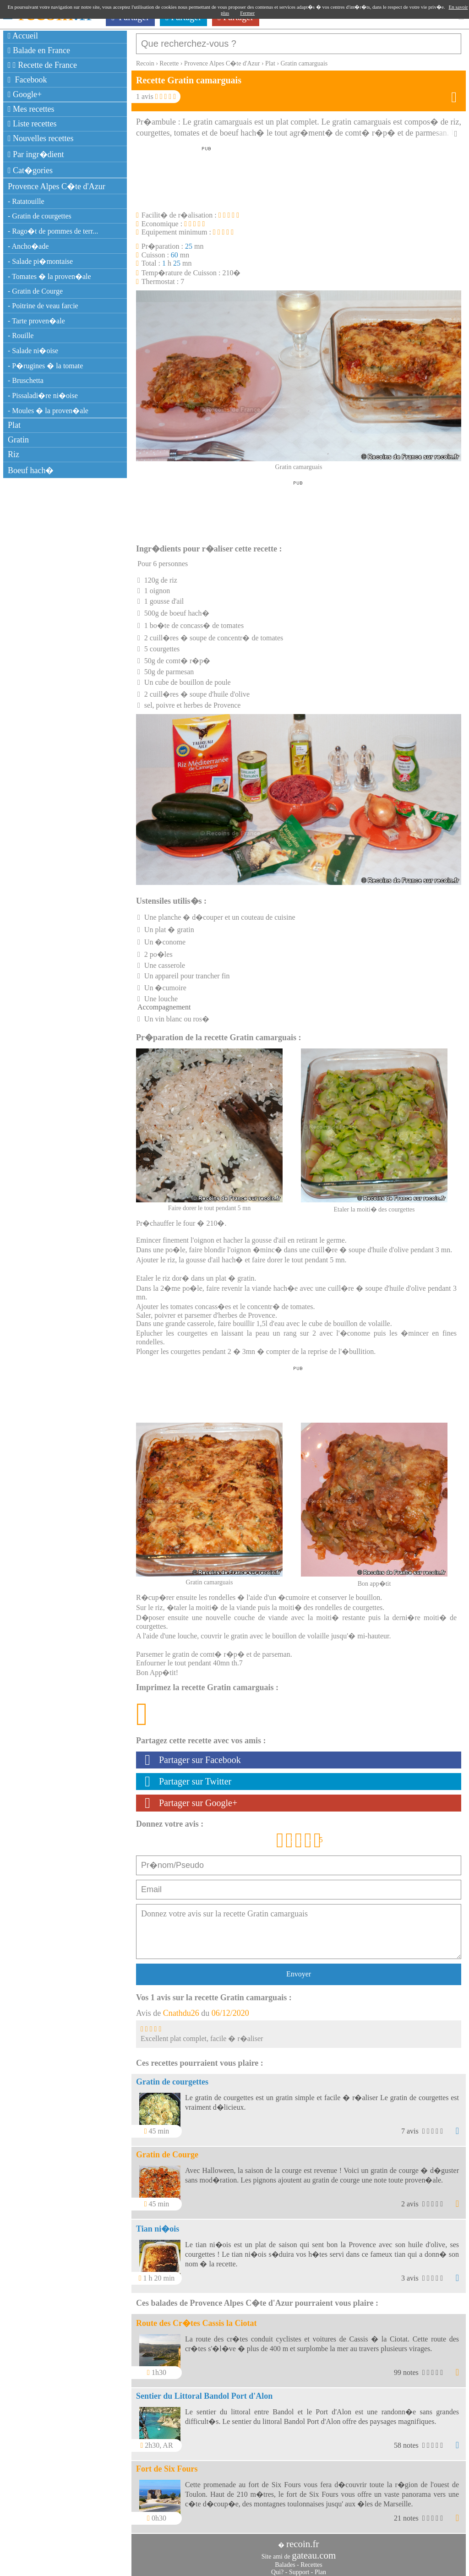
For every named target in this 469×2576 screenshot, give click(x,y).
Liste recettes (32, 123)
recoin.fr (302, 2539)
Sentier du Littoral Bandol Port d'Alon (204, 2391)
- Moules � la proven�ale (48, 411)
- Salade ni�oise (33, 351)
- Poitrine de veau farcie (43, 306)
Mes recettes (31, 109)
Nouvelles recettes (41, 138)
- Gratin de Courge (35, 291)
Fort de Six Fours (167, 2464)
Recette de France (42, 65)
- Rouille (20, 335)
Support (299, 2567)
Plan (320, 2567)
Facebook (27, 79)
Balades (285, 2560)
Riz (13, 454)
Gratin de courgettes (172, 2077)
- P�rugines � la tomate (45, 366)
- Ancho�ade (28, 246)
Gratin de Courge (167, 2150)
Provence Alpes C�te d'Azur (56, 186)
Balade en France (39, 50)
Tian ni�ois (157, 2224)
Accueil (23, 35)
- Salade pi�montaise (40, 261)
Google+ (25, 94)
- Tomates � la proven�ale (49, 276)
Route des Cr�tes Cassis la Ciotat (196, 2318)
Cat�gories (30, 170)
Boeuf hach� (31, 470)
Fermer (247, 13)
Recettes (311, 2560)
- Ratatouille (26, 201)
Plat (14, 425)
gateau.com (314, 2550)
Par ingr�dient (36, 154)
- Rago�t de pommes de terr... (53, 231)
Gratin (18, 439)
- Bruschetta (26, 380)
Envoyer (298, 1969)
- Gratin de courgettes (39, 216)
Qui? (277, 2567)
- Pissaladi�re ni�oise (43, 395)
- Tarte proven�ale (36, 321)
